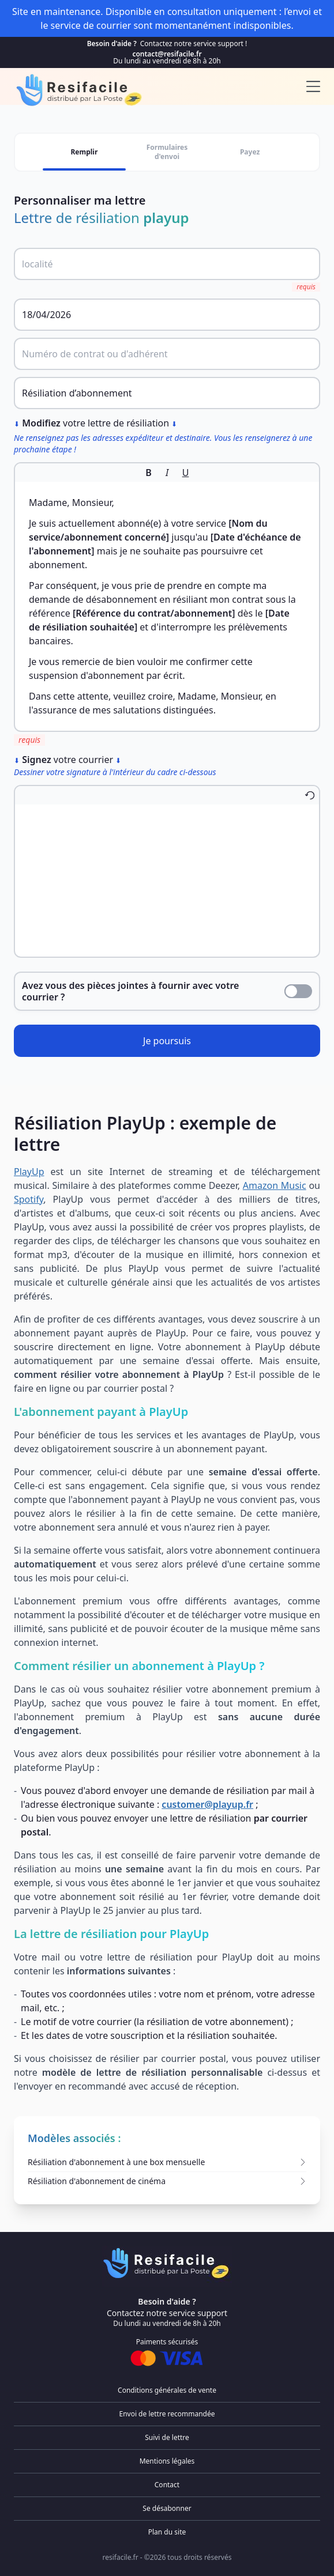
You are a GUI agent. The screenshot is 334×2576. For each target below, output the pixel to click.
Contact (167, 2485)
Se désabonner (166, 2508)
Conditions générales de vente (167, 2390)
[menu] (313, 86)
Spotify (28, 1199)
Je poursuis (167, 1040)
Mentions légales (167, 2461)
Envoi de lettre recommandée (167, 2414)
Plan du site (167, 2532)
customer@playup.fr (207, 1804)
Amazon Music (274, 1185)
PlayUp (29, 1171)
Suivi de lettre (167, 2437)
